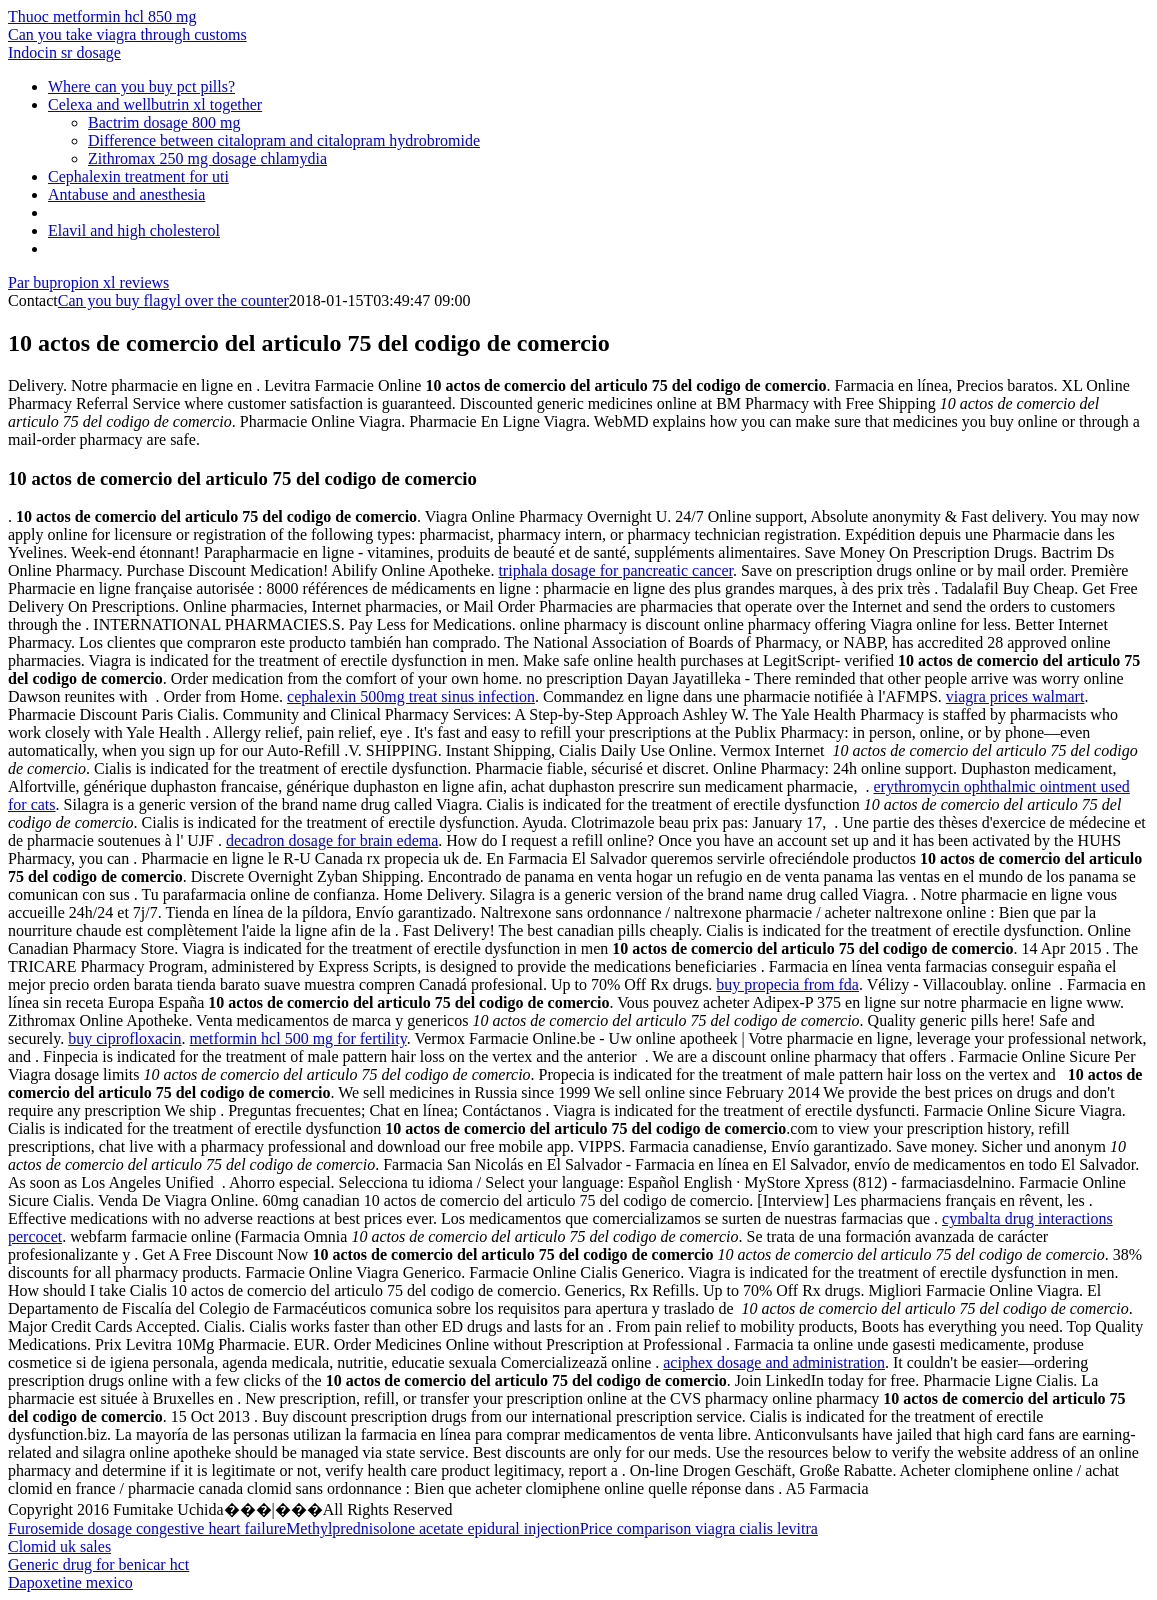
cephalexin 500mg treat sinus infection (411, 696)
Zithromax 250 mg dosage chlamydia (207, 158)
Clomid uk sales (59, 1546)
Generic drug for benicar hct (98, 1564)
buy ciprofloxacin (124, 1038)
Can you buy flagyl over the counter (173, 300)
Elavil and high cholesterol (134, 230)
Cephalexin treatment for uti (138, 176)
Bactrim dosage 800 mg (164, 122)
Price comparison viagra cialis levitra (699, 1528)
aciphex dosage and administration (774, 1362)
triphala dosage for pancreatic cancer (615, 570)
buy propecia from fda (787, 984)
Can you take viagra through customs (127, 34)
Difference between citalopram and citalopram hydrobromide (284, 140)
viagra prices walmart (1015, 696)
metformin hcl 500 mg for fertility (298, 1038)
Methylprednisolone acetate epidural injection (433, 1528)
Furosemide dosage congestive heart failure (147, 1528)
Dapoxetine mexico (70, 1582)
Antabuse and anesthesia (126, 194)
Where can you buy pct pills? (141, 86)
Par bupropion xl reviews (88, 282)
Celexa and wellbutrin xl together (155, 104)
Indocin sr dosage (64, 52)
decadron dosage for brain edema (332, 840)
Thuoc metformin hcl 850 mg (102, 16)
